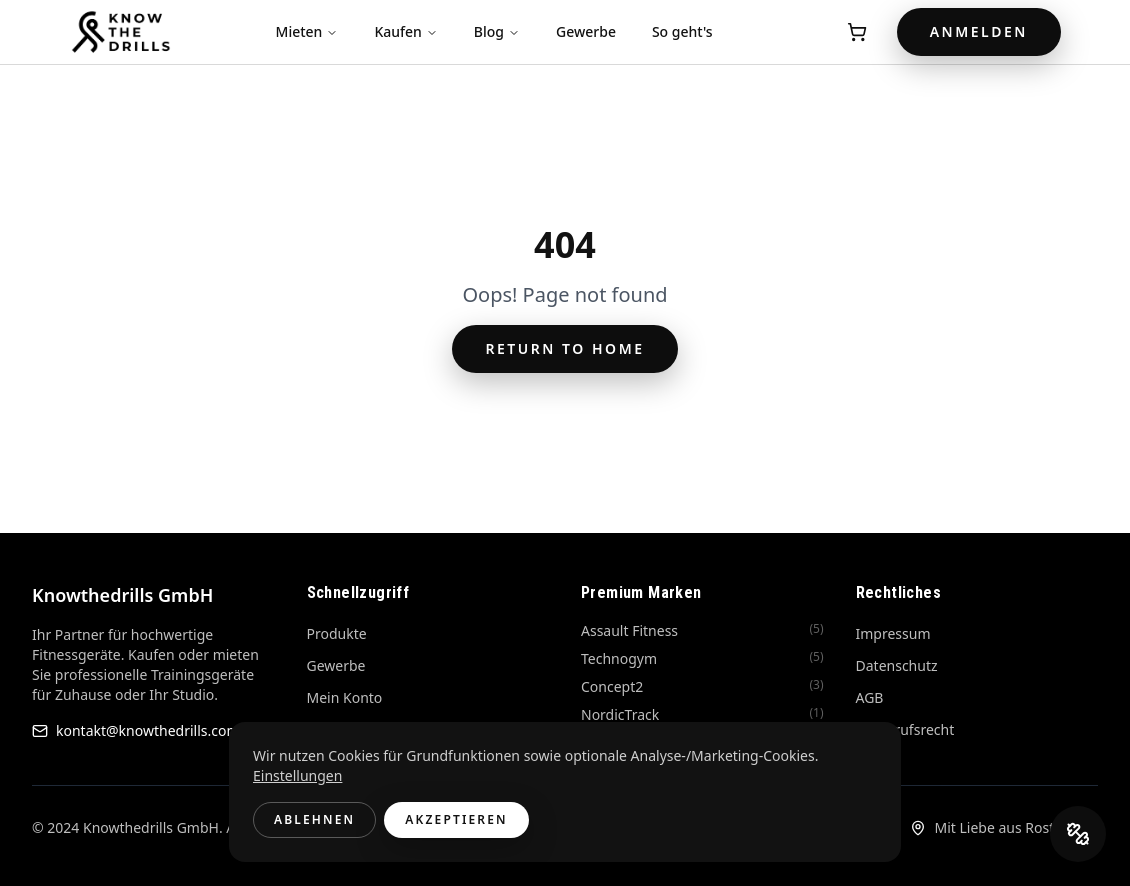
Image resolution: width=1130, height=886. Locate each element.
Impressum (893, 633)
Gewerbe (586, 31)
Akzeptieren (456, 819)
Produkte (337, 633)
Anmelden (979, 31)
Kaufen (405, 31)
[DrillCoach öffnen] (1078, 834)
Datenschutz (897, 665)
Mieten (307, 31)
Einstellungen (297, 775)
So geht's (682, 31)
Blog (497, 31)
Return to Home (564, 348)
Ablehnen (314, 819)
